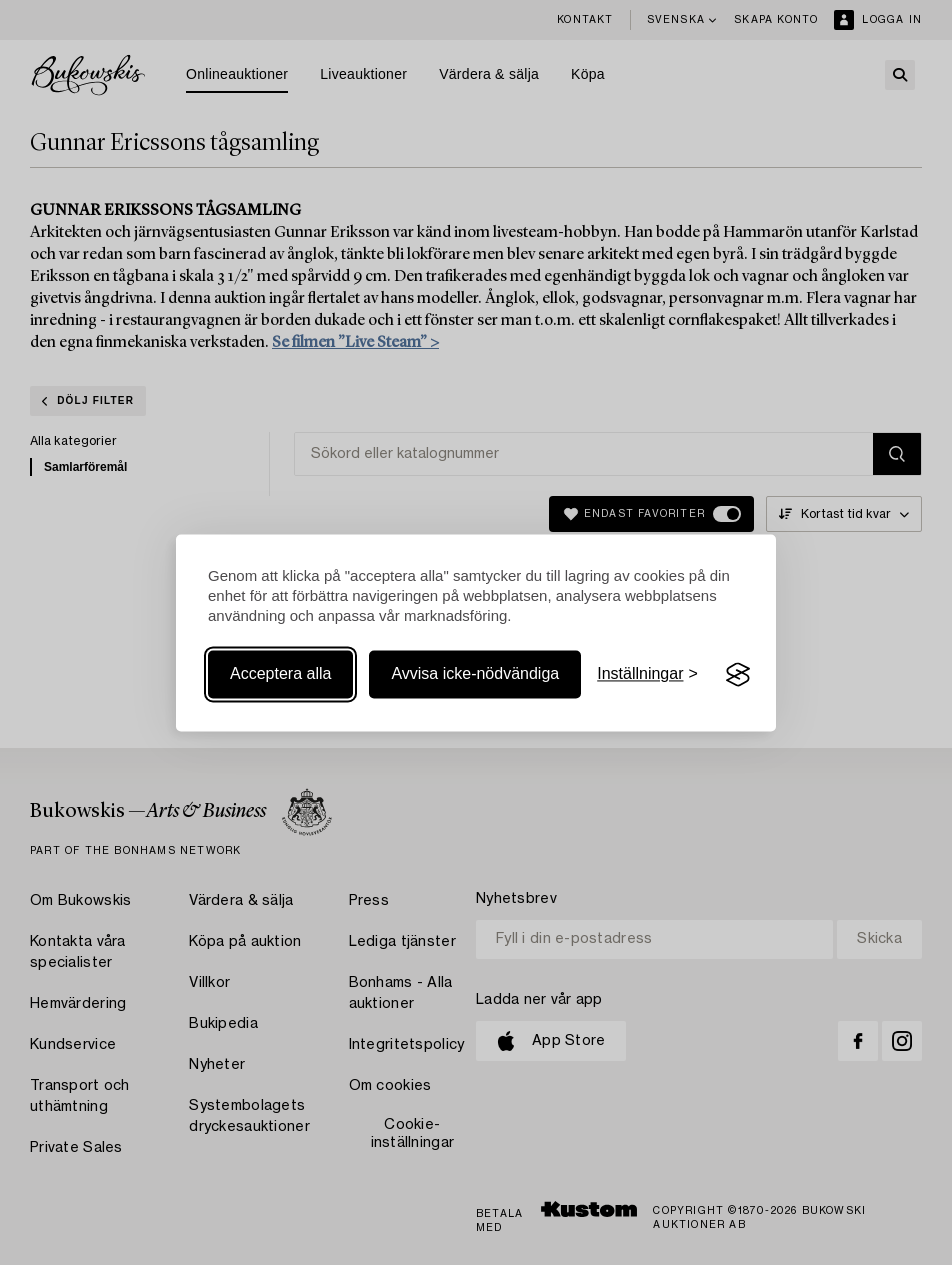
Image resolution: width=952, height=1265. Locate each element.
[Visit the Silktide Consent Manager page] (738, 675)
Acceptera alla (280, 674)
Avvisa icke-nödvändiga (475, 674)
